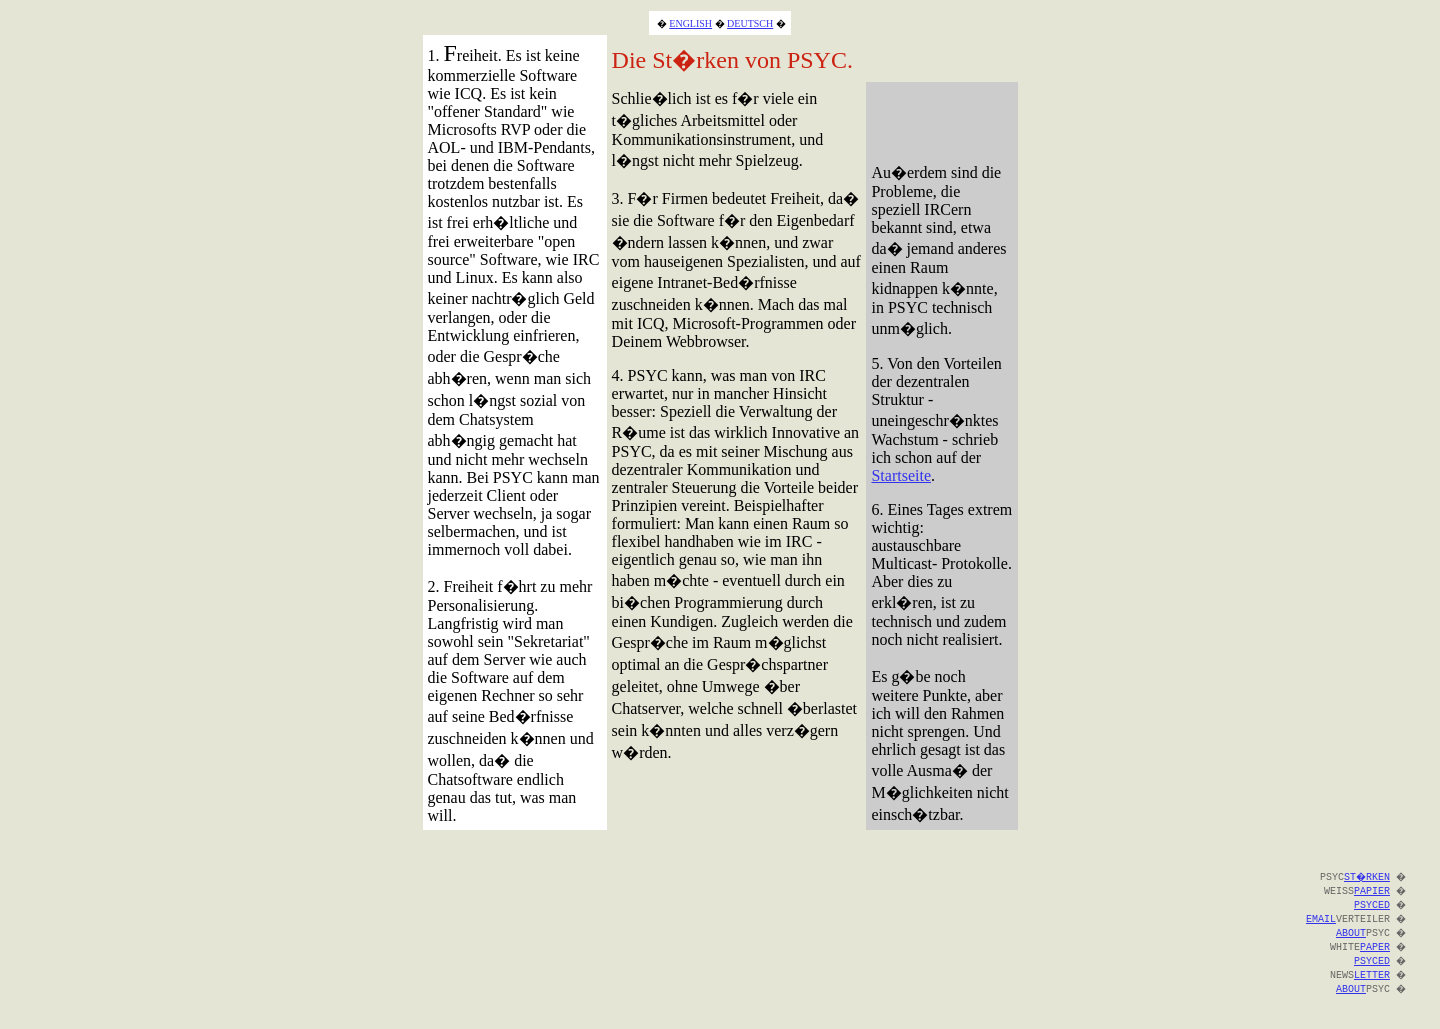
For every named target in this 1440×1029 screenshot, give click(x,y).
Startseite (901, 475)
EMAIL (1319, 918)
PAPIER (1370, 890)
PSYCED (1370, 904)
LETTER (1370, 974)
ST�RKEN (1364, 876)
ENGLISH (690, 23)
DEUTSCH (750, 23)
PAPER (1373, 946)
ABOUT (1349, 932)
